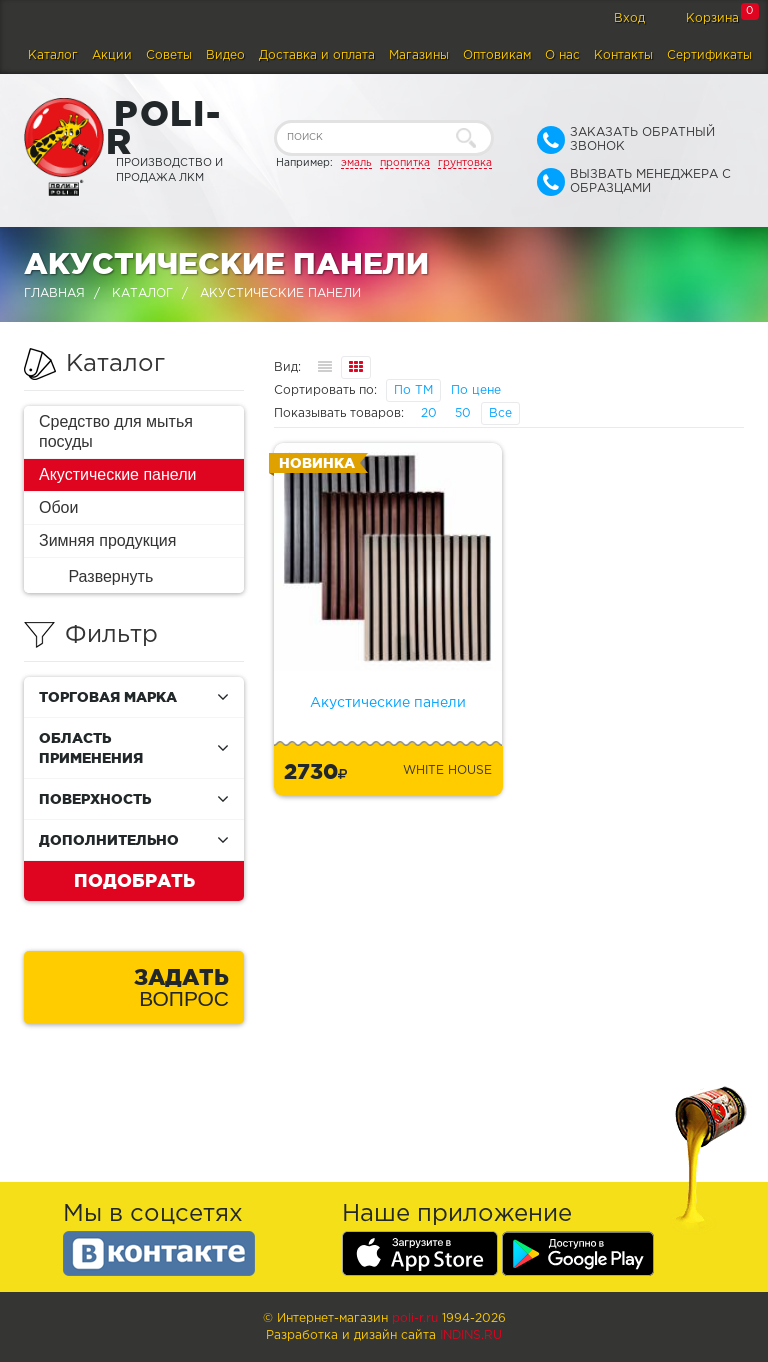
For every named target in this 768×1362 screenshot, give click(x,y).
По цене (476, 390)
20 (429, 413)
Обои (58, 507)
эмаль (356, 163)
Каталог (53, 55)
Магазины (419, 55)
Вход (629, 18)
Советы (169, 55)
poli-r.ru (415, 1318)
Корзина (712, 18)
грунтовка (465, 163)
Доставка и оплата (317, 55)
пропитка (405, 163)
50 (463, 413)
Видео (225, 55)
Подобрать (134, 880)
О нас (562, 55)
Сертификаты (709, 55)
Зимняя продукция (107, 540)
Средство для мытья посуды (116, 431)
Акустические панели (118, 474)
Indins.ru (471, 1335)
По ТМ (413, 390)
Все (500, 413)
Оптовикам (497, 55)
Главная (54, 293)
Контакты (623, 55)
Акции (112, 55)
